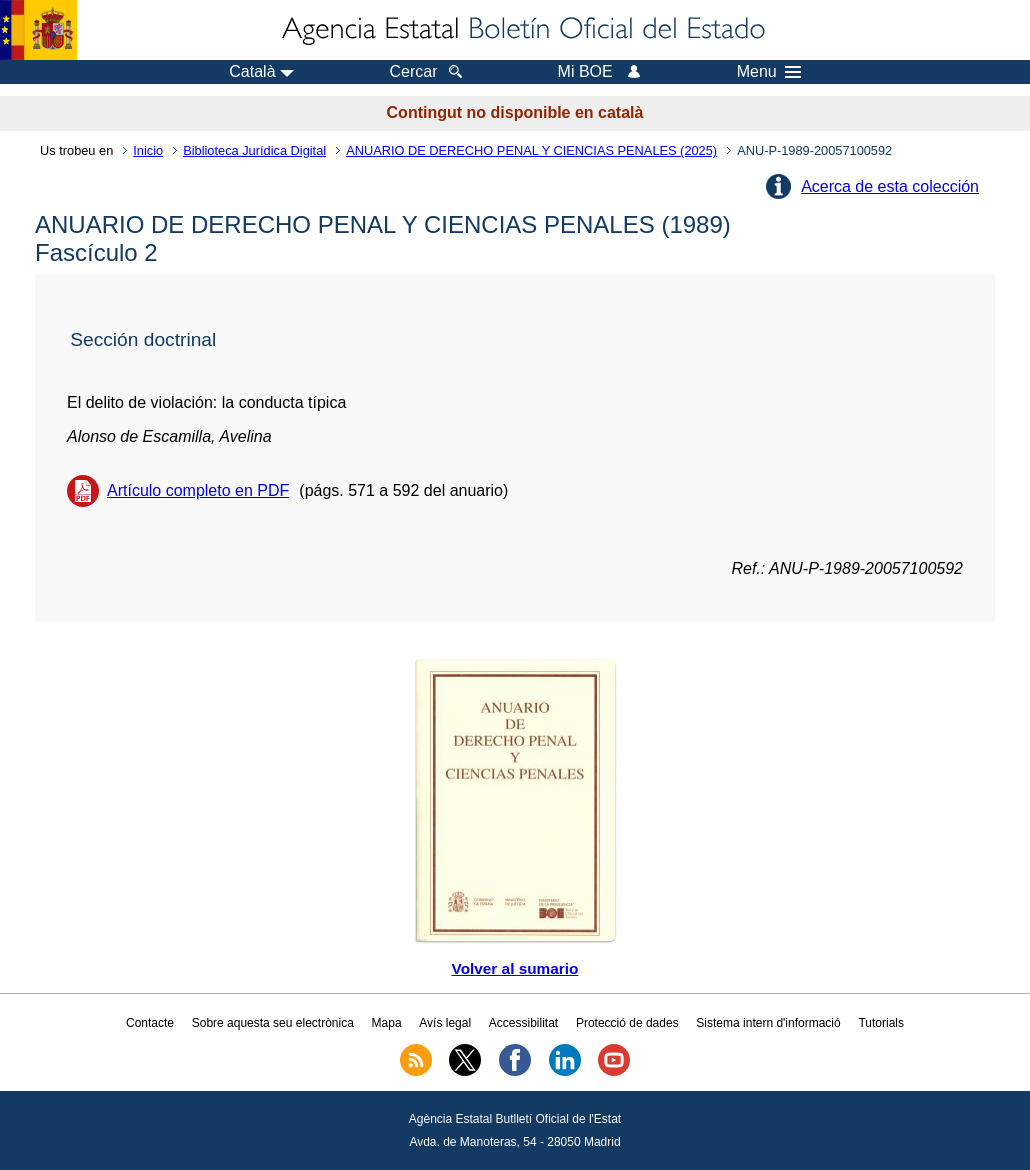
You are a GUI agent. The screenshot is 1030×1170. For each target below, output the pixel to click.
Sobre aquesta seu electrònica (273, 1023)
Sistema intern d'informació (768, 1023)
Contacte (150, 1023)
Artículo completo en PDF (198, 490)
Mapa (387, 1023)
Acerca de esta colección (890, 186)
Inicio (148, 150)
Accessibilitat (523, 1023)
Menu (769, 72)
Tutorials (881, 1023)
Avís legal (445, 1023)
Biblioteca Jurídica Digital (254, 150)
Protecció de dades (627, 1023)
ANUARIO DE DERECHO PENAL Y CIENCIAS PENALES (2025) (531, 150)
